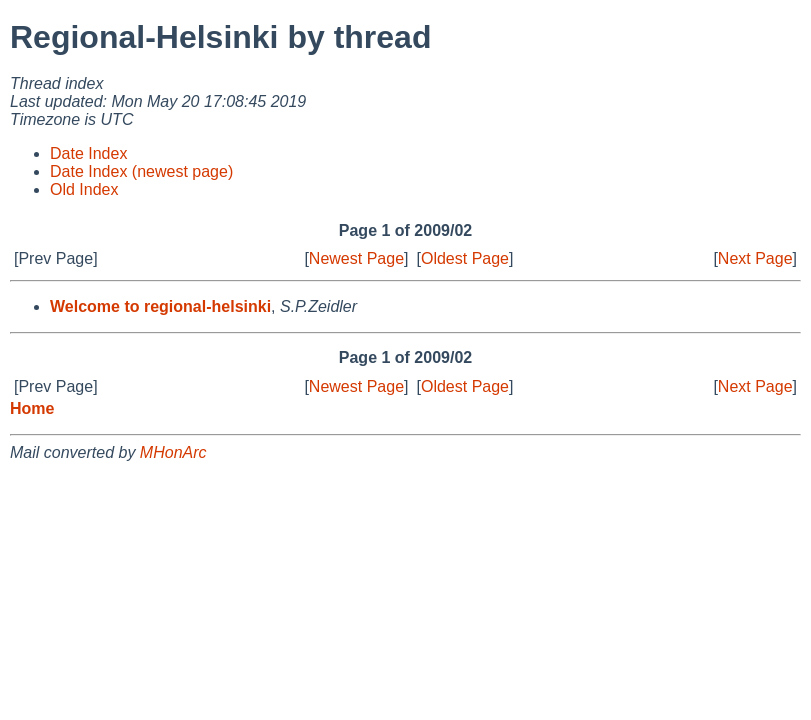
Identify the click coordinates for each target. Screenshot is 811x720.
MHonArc (173, 452)
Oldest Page (465, 258)
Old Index (84, 189)
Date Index (88, 153)
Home (32, 408)
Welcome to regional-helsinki (160, 306)
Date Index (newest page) (141, 171)
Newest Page (356, 258)
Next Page (755, 258)
